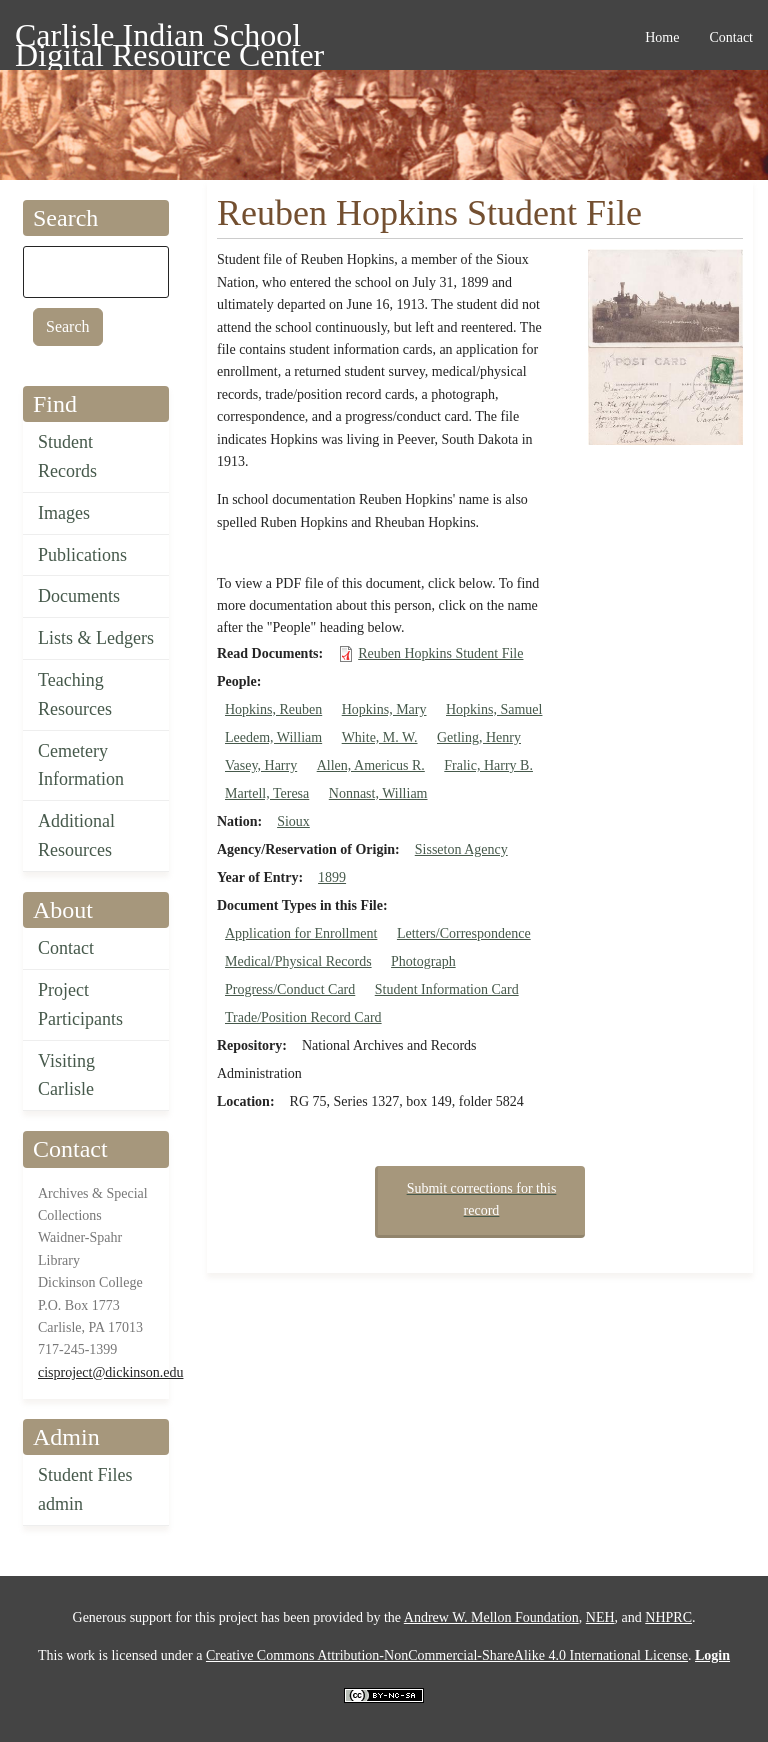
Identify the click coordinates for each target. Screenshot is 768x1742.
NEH (600, 1617)
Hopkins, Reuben (273, 709)
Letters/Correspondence (464, 933)
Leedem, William (273, 737)
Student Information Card (447, 989)
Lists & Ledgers (96, 638)
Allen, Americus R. (371, 765)
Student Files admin (85, 1489)
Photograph (423, 961)
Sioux (293, 821)
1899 (332, 877)
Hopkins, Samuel (494, 709)
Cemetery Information (81, 765)
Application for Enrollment (301, 933)
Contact (66, 948)
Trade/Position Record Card (303, 1017)
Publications (82, 555)
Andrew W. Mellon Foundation (491, 1617)
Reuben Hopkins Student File (440, 653)
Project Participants (80, 1004)
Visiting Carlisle (66, 1075)
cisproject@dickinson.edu (110, 1372)
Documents (79, 596)
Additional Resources (76, 835)
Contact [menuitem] (731, 37)
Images (64, 513)
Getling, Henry (479, 737)
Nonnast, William (378, 793)
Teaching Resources (75, 694)
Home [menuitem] (662, 37)
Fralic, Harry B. (488, 765)
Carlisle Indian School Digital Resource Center (169, 38)
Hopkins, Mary (384, 709)
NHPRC (668, 1617)
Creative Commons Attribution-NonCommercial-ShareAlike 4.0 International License (447, 1655)
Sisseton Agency (461, 849)
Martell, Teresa (267, 793)
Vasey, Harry (261, 765)
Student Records (67, 456)
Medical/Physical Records (298, 961)
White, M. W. (380, 737)
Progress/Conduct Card (290, 989)
